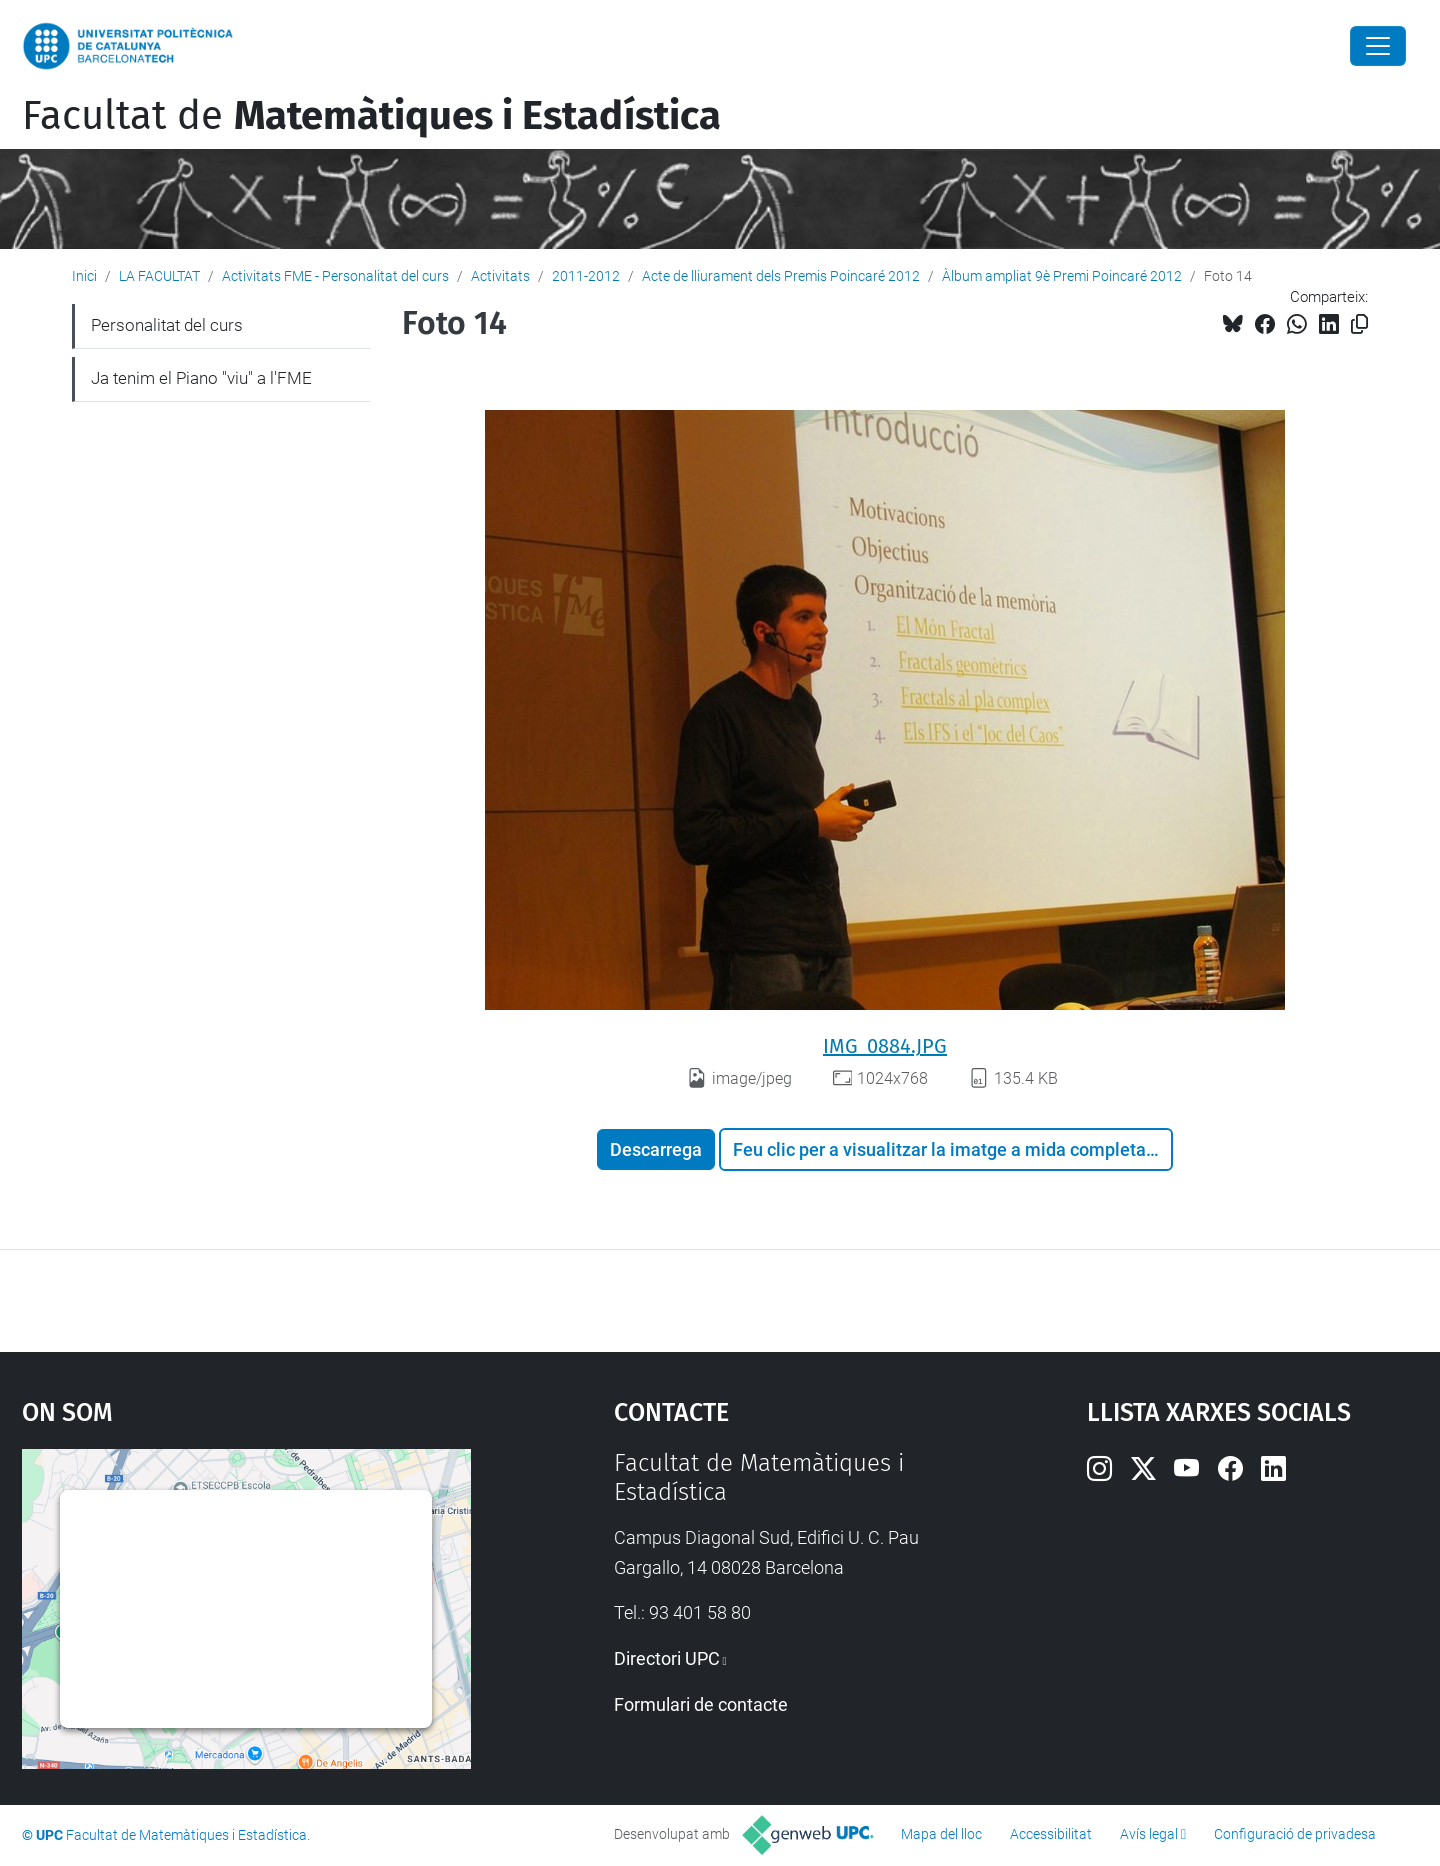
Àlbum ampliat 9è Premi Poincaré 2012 (1062, 276)
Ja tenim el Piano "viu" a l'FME (201, 378)
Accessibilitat (1051, 1834)
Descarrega (656, 1149)
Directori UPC (667, 1658)
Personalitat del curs (167, 325)
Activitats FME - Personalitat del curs (335, 276)
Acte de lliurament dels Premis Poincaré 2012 (781, 276)
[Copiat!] (1359, 324)
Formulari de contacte (701, 1704)
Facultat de (371, 116)
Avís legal (1149, 1834)
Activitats (500, 276)
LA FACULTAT (159, 276)
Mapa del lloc (941, 1834)
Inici (84, 276)
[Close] (1378, 46)
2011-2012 (586, 276)
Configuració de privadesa (1295, 1834)
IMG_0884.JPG (885, 1046)
